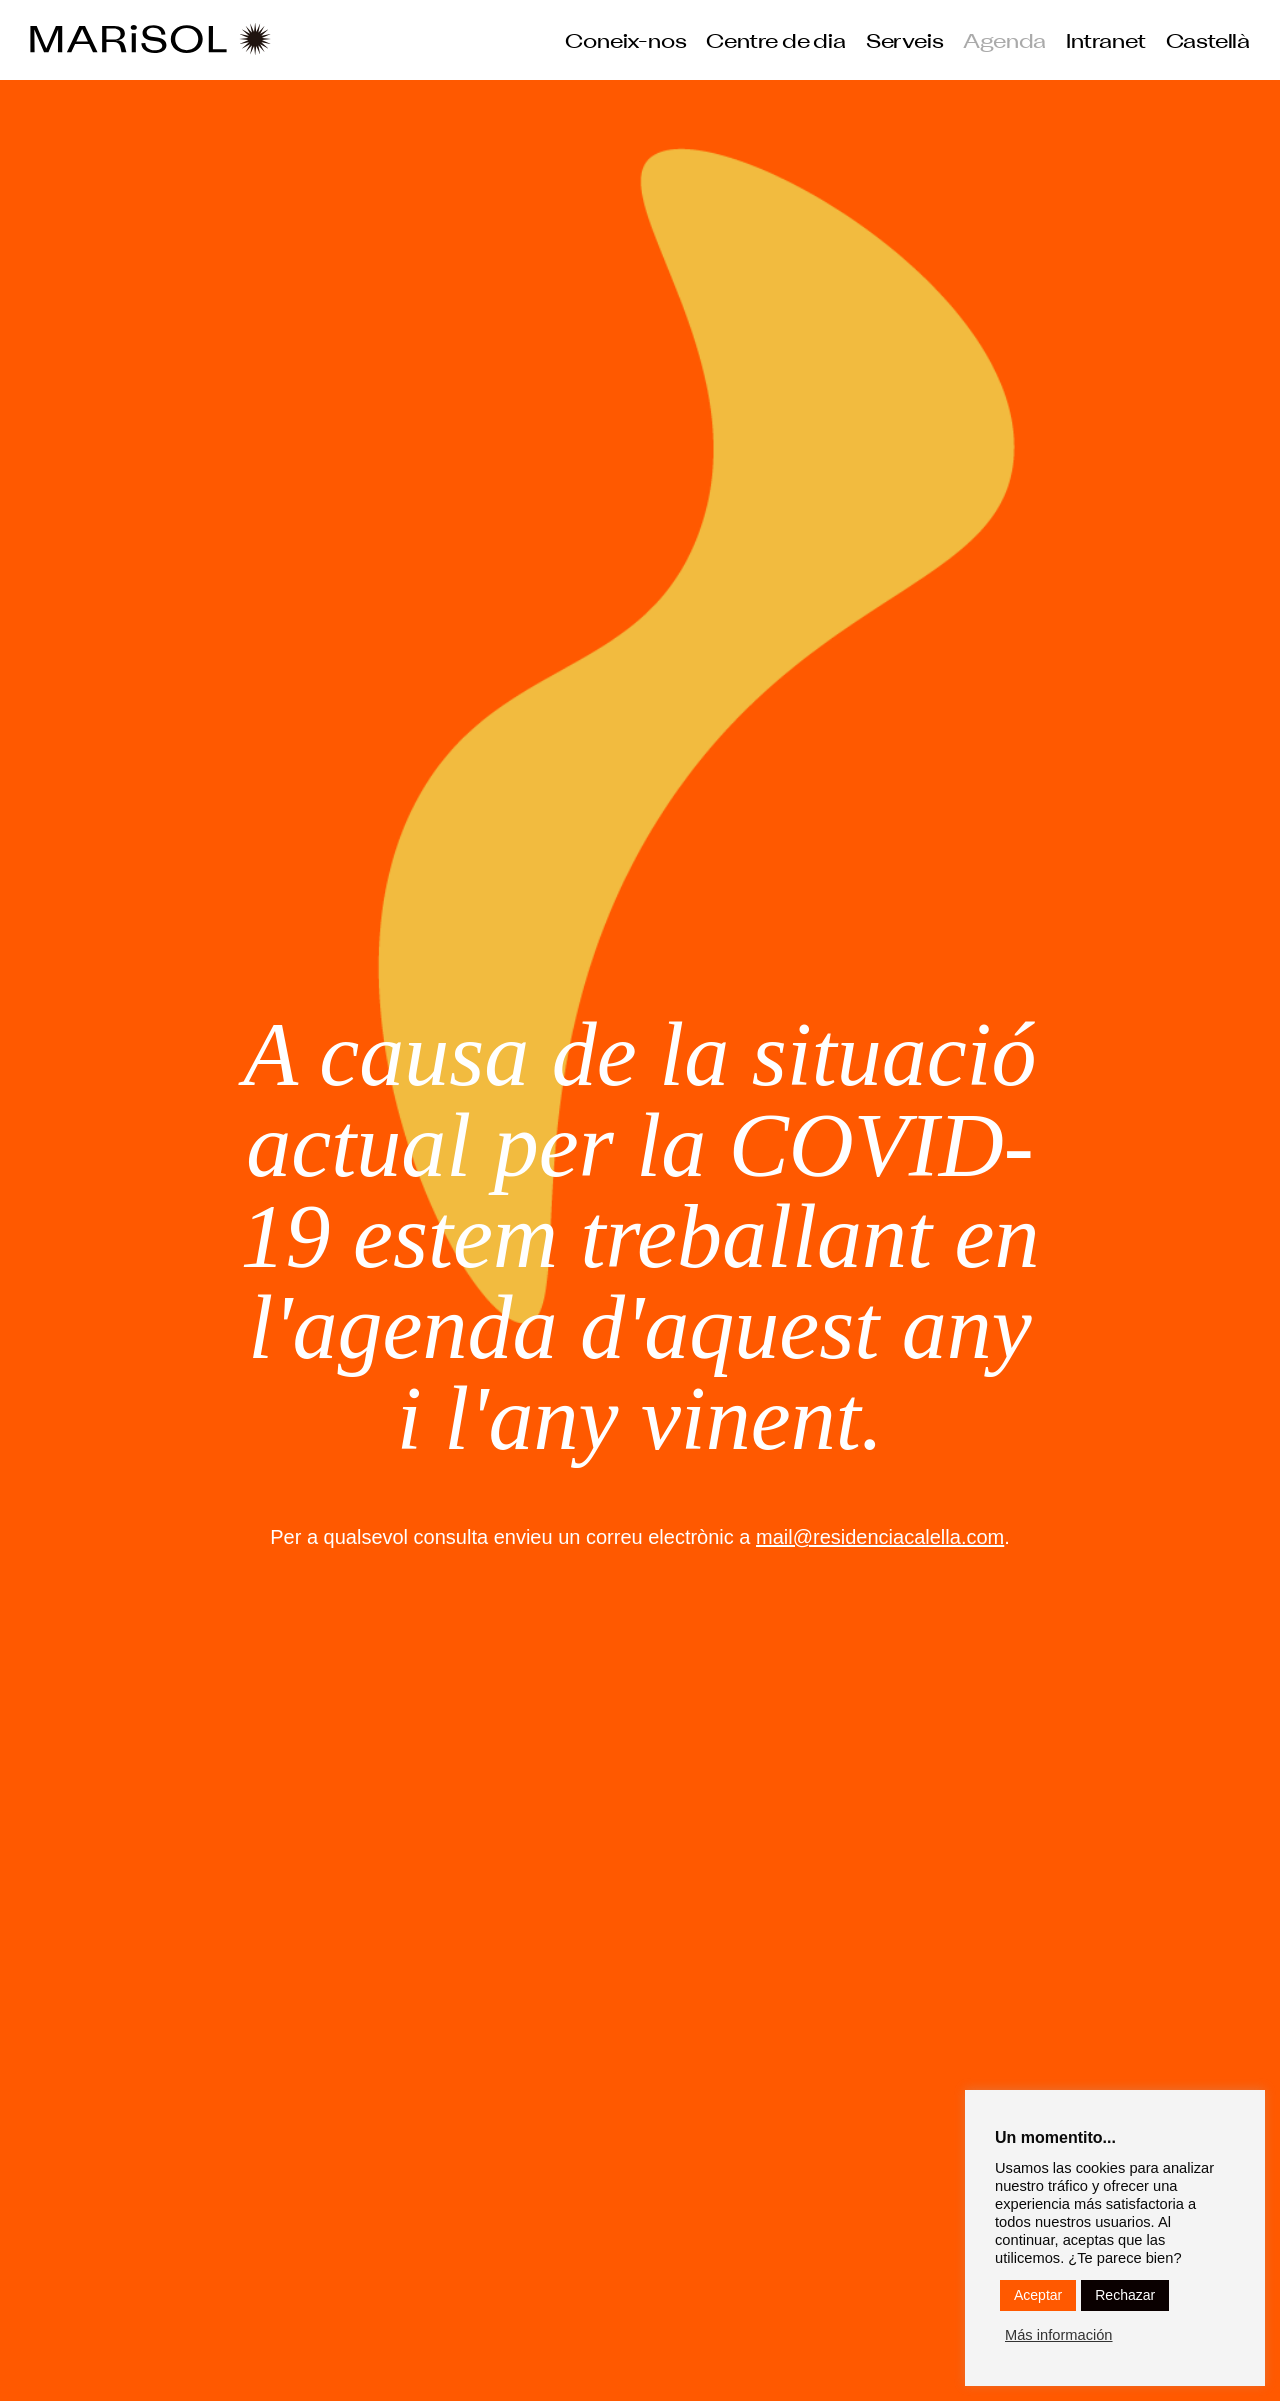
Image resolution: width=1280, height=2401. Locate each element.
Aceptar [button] (1038, 2295)
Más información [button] (1059, 2335)
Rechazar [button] (1125, 2295)
